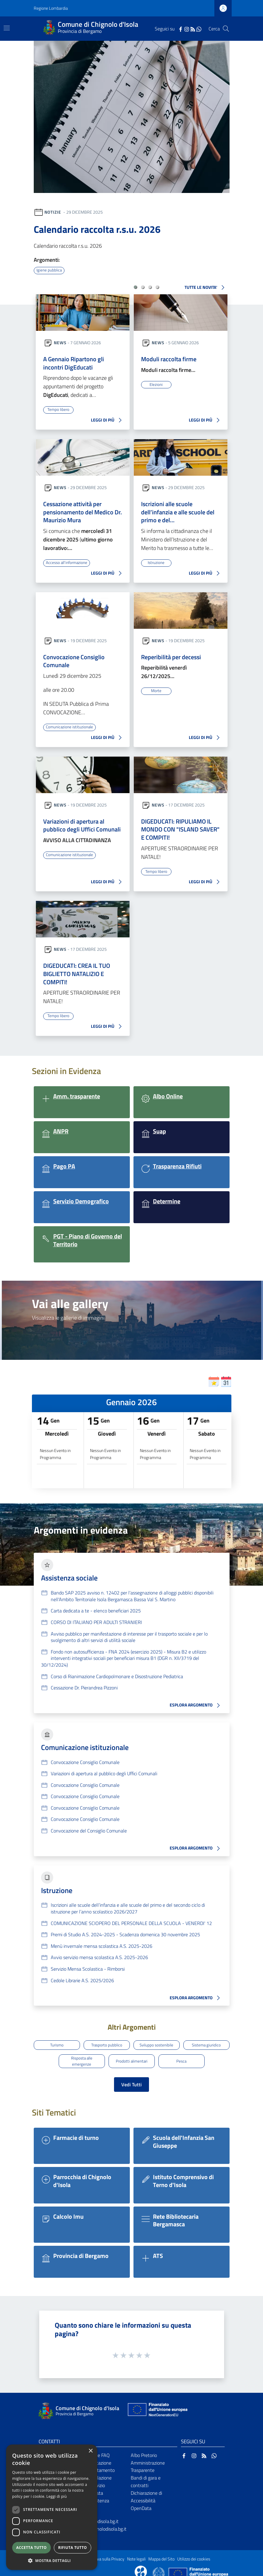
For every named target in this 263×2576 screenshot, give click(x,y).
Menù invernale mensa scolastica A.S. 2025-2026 (101, 1942)
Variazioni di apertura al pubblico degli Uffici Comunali (82, 823)
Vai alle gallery (70, 1300)
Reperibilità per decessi (171, 655)
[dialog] (51, 2507)
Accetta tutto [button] (31, 2547)
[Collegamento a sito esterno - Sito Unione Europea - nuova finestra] (156, 2403)
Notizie (52, 212)
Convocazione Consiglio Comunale (74, 659)
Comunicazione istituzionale (70, 725)
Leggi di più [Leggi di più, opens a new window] (57, 2496)
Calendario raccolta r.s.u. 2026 (97, 229)
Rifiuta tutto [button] (72, 2547)
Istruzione (156, 561)
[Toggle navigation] (6, 28)
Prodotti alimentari (131, 2053)
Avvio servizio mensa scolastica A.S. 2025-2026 (99, 1954)
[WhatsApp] (199, 28)
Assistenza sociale (69, 1574)
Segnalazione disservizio (98, 2473)
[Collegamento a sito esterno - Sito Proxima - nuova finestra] (141, 2566)
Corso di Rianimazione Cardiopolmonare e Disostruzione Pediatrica (117, 1672)
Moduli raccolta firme (168, 359)
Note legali (136, 2551)
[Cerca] (226, 28)
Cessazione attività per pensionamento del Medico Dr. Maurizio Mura (82, 511)
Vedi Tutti (131, 2076)
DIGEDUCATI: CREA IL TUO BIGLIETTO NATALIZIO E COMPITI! (76, 970)
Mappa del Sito (161, 2551)
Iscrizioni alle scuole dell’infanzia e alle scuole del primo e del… (177, 511)
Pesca (181, 2053)
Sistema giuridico (206, 2040)
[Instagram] (187, 28)
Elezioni (156, 384)
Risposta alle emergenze (81, 2055)
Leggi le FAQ (97, 2447)
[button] (135, 287)
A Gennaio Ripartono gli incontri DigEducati (73, 363)
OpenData (141, 2500)
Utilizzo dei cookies (193, 2551)
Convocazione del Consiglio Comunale (89, 1827)
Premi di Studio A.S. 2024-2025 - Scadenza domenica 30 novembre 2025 (125, 1931)
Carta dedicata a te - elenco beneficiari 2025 (96, 1607)
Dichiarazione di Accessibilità (146, 2488)
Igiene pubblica (49, 270)
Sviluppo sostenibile (156, 2040)
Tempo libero (58, 409)
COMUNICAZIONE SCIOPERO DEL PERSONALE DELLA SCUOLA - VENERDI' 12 (131, 1919)
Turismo (57, 2040)
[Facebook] (181, 28)
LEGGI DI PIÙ (108, 420)
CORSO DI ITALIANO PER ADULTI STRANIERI (96, 1618)
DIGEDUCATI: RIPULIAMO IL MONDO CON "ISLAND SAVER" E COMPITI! (180, 827)
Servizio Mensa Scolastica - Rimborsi (88, 1965)
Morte (156, 689)
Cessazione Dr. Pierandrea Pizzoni (84, 1684)
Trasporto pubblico (107, 2040)
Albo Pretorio (144, 2447)
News (60, 342)
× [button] (90, 2451)
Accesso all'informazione (67, 561)
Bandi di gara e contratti (146, 2473)
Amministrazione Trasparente (148, 2458)
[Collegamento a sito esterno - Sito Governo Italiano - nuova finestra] (159, 2566)
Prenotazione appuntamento (100, 2458)
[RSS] (193, 28)
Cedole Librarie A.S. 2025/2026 (82, 1976)
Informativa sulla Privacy (102, 2551)
